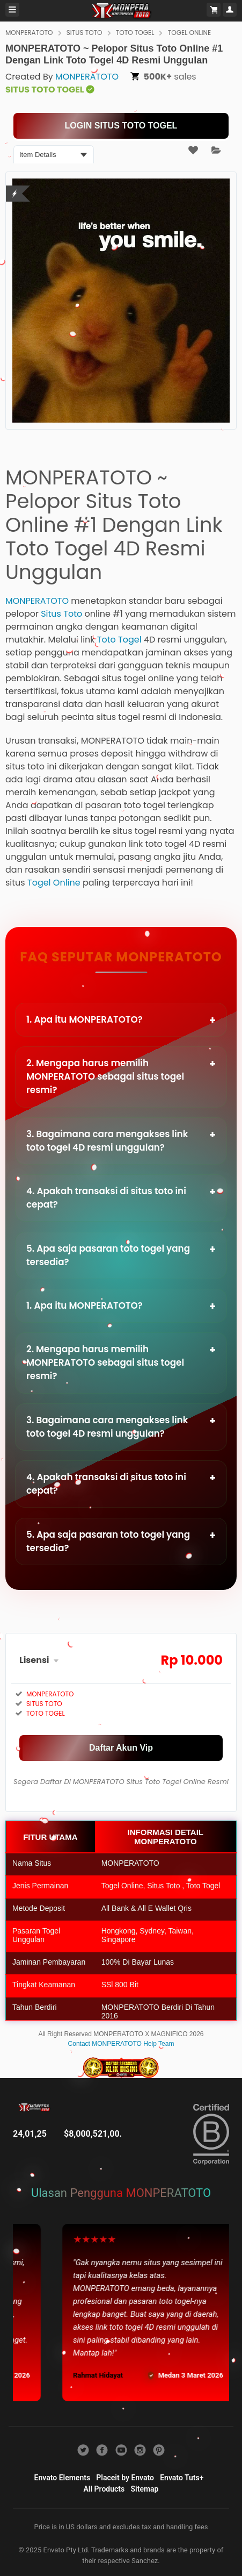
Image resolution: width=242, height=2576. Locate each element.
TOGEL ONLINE (189, 32)
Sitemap (145, 2489)
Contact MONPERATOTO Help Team (121, 2043)
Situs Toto (61, 614)
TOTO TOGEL (135, 32)
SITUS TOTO (84, 32)
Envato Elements (62, 2477)
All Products (104, 2489)
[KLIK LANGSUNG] (121, 126)
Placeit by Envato (125, 2477)
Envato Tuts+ (181, 2477)
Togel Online (53, 882)
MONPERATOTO (29, 32)
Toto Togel (119, 639)
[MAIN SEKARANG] (121, 1748)
